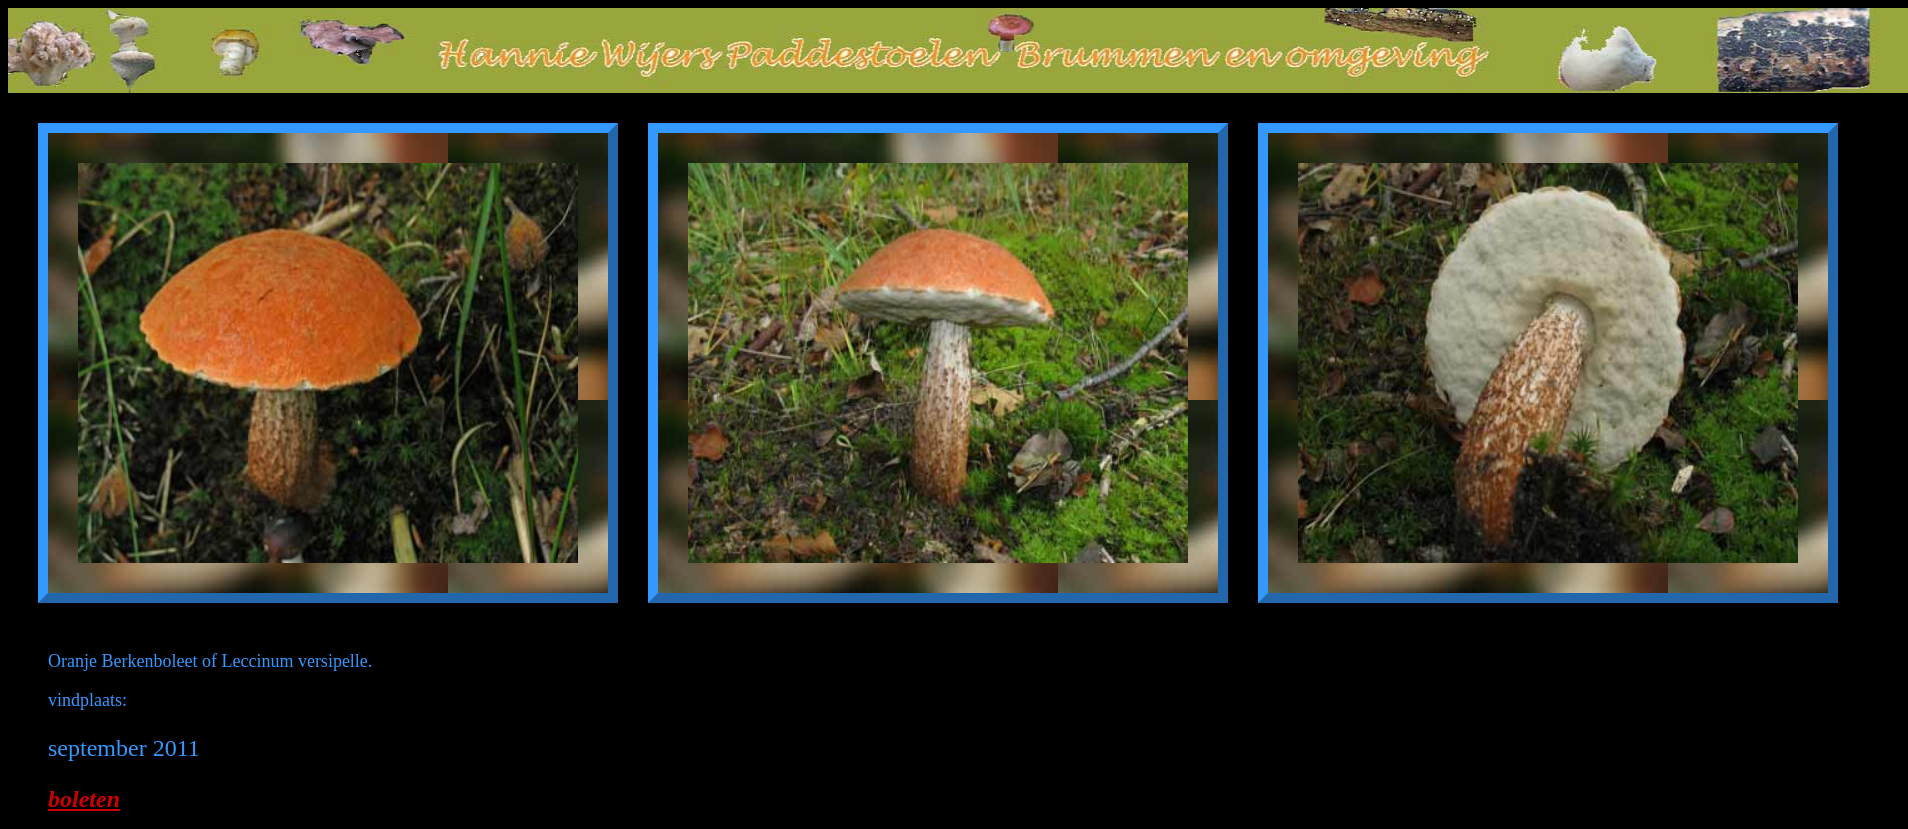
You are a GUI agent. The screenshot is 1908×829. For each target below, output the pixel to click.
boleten (84, 799)
